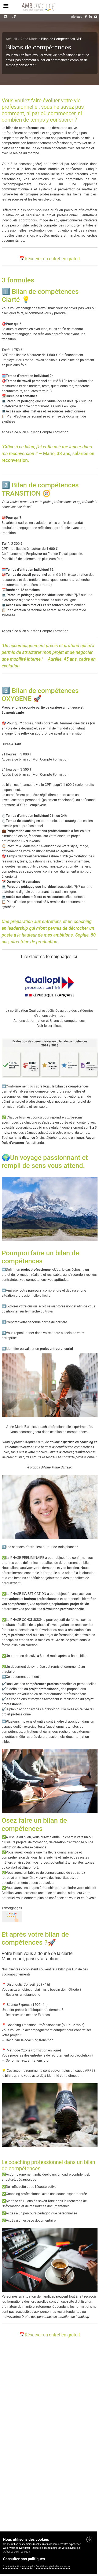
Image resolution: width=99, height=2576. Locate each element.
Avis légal (27, 2566)
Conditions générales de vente (53, 2566)
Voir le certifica (48, 1026)
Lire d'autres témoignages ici (49, 956)
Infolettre (76, 16)
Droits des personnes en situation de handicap (55, 2317)
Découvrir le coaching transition (30, 2040)
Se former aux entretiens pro (27, 2060)
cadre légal (42, 1086)
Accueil (11, 39)
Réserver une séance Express (28, 2015)
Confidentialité (11, 2566)
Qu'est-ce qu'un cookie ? (16, 2551)
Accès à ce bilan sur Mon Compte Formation (35, 432)
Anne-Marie (28, 39)
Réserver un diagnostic (23, 1995)
